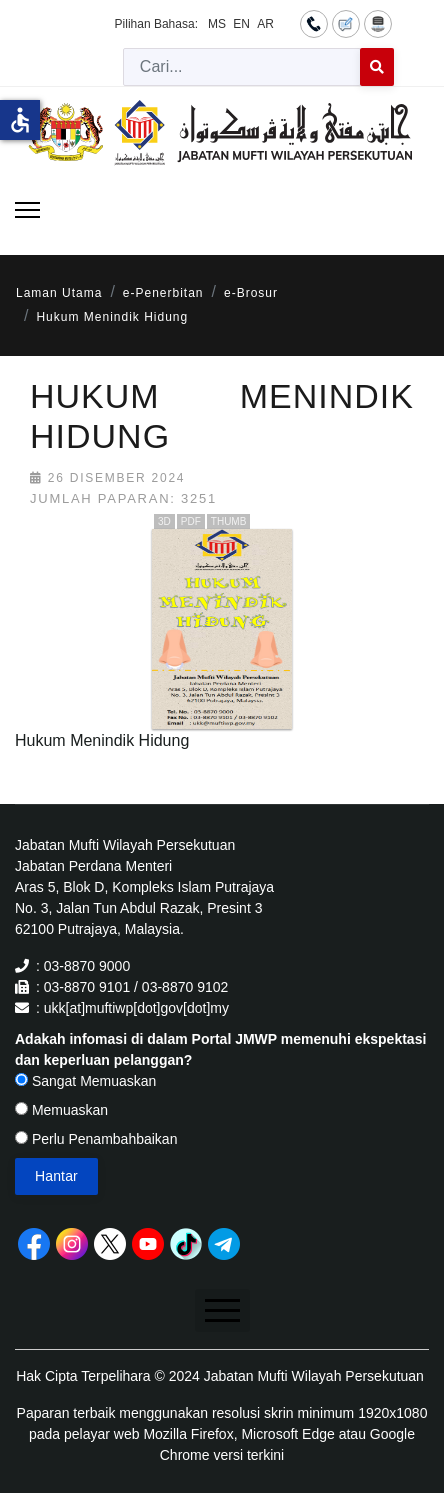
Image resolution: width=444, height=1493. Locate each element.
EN (241, 24)
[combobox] (242, 67)
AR (265, 24)
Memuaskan (61, 1110)
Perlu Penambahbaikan (96, 1139)
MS (217, 24)
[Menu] (27, 210)
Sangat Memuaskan (85, 1081)
